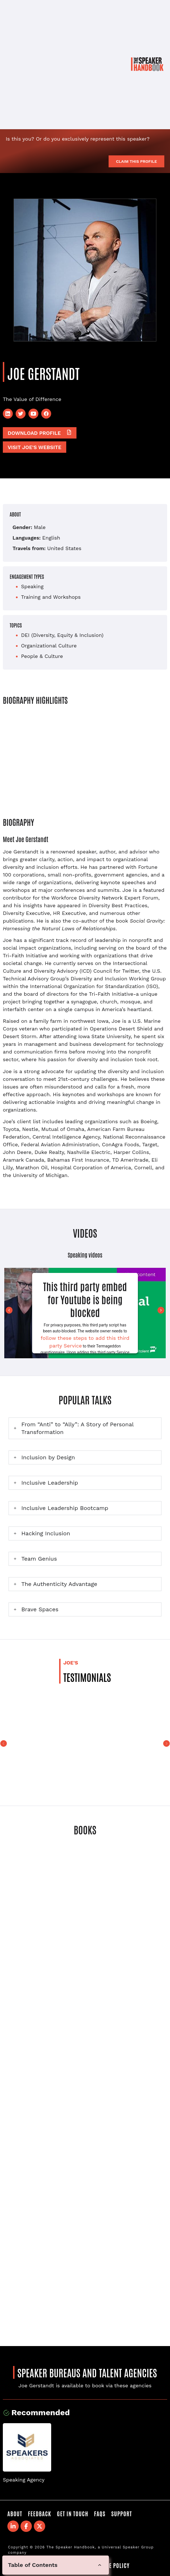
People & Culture (42, 656)
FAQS (99, 2513)
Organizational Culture (49, 646)
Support (121, 2513)
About (14, 2513)
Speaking (32, 586)
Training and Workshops (51, 597)
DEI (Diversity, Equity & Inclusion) (62, 635)
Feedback (39, 2513)
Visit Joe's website (34, 447)
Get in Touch (72, 2513)
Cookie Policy (112, 2565)
